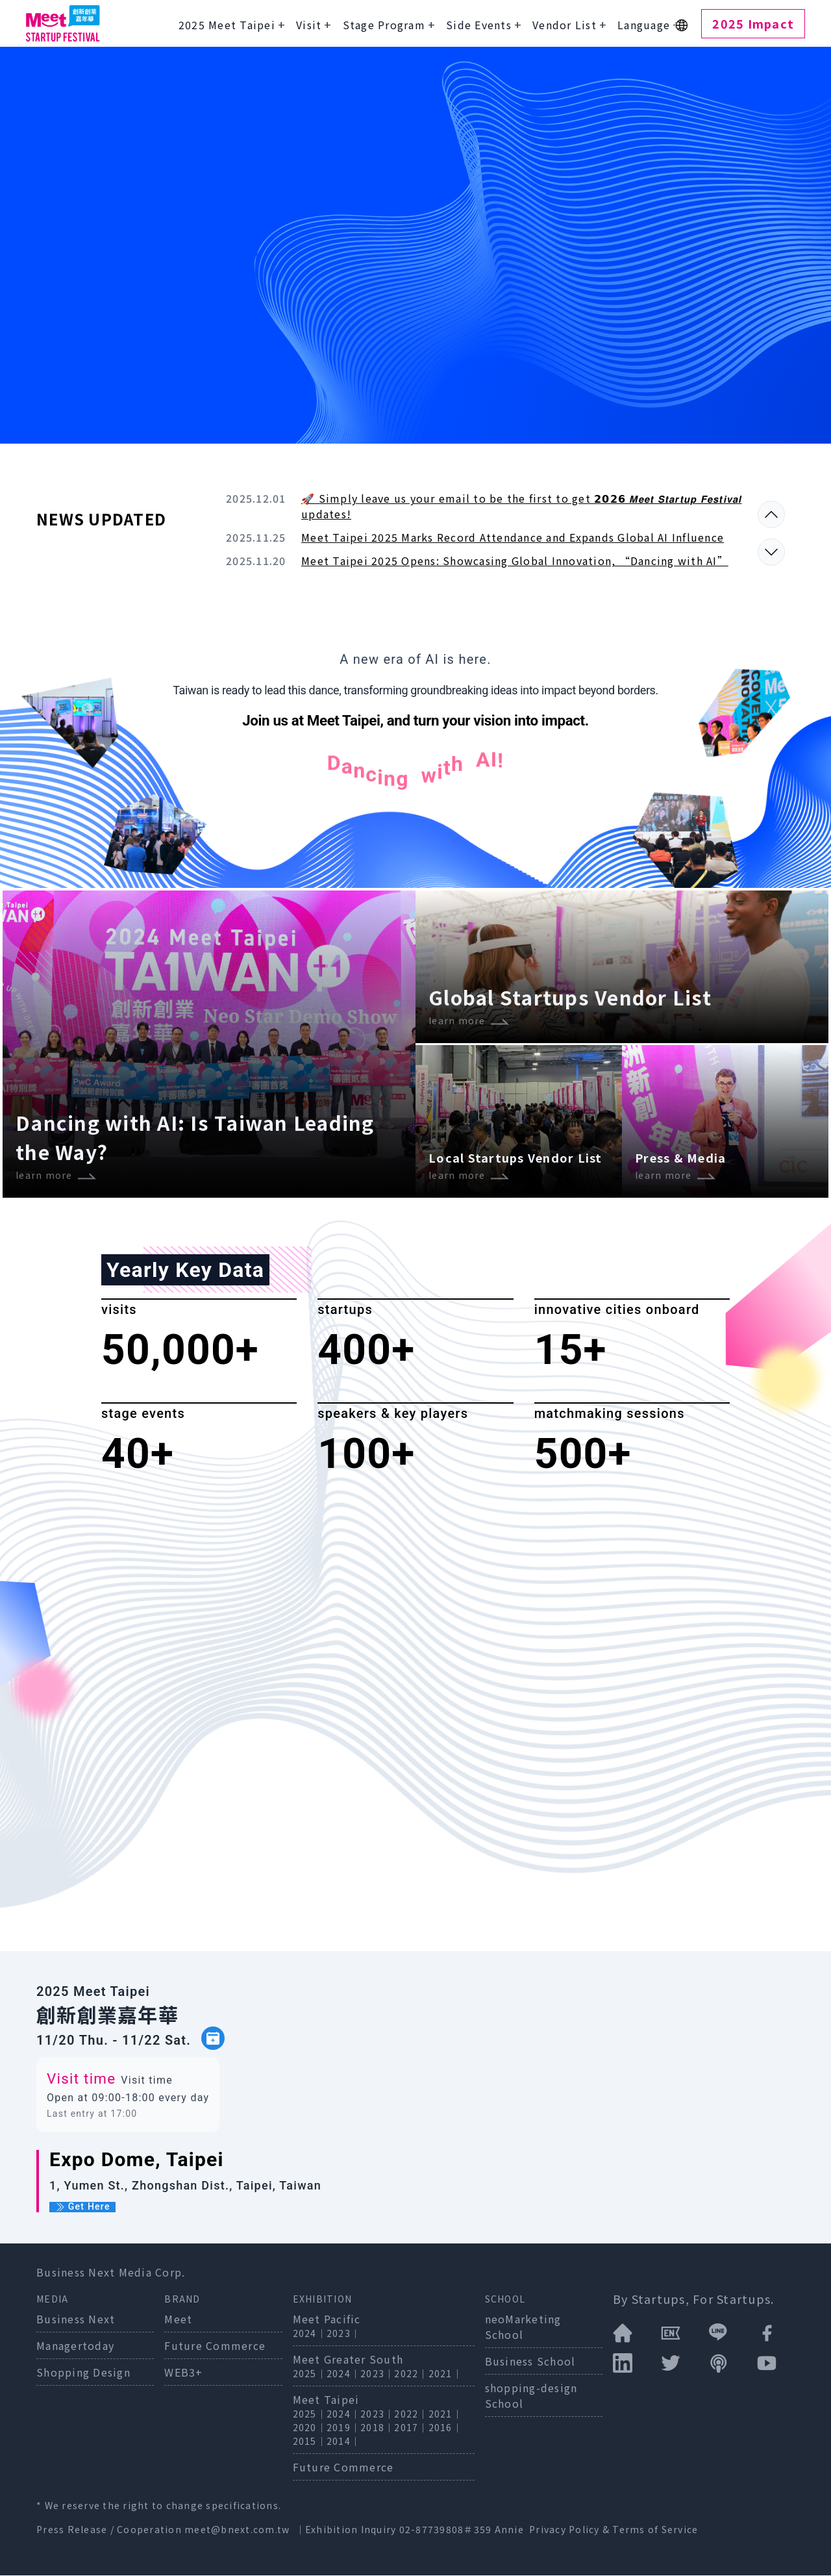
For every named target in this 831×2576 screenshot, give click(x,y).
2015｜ (310, 2441)
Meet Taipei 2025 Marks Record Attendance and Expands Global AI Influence (512, 537)
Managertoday (75, 2346)
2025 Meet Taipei (227, 24)
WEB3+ (183, 2372)
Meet (178, 2319)
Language (643, 24)
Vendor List (564, 24)
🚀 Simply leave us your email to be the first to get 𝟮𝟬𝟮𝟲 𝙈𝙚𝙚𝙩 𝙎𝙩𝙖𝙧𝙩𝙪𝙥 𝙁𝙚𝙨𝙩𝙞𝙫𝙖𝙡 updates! (521, 506)
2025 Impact (753, 23)
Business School (530, 2361)
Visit (308, 24)
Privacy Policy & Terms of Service (613, 2529)
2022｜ (411, 2374)
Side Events (479, 24)
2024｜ (310, 2333)
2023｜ (343, 2333)
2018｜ (377, 2427)
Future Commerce (215, 2346)
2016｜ (445, 2427)
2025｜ (310, 2374)
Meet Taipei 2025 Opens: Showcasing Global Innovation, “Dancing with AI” (514, 560)
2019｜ (343, 2427)
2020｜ (310, 2427)
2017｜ (411, 2427)
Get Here (82, 2208)
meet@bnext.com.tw (237, 2529)
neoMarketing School (523, 2327)
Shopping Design (83, 2372)
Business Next (75, 2319)
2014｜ (343, 2441)
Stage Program (384, 24)
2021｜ (445, 2374)
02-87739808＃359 (447, 2529)
